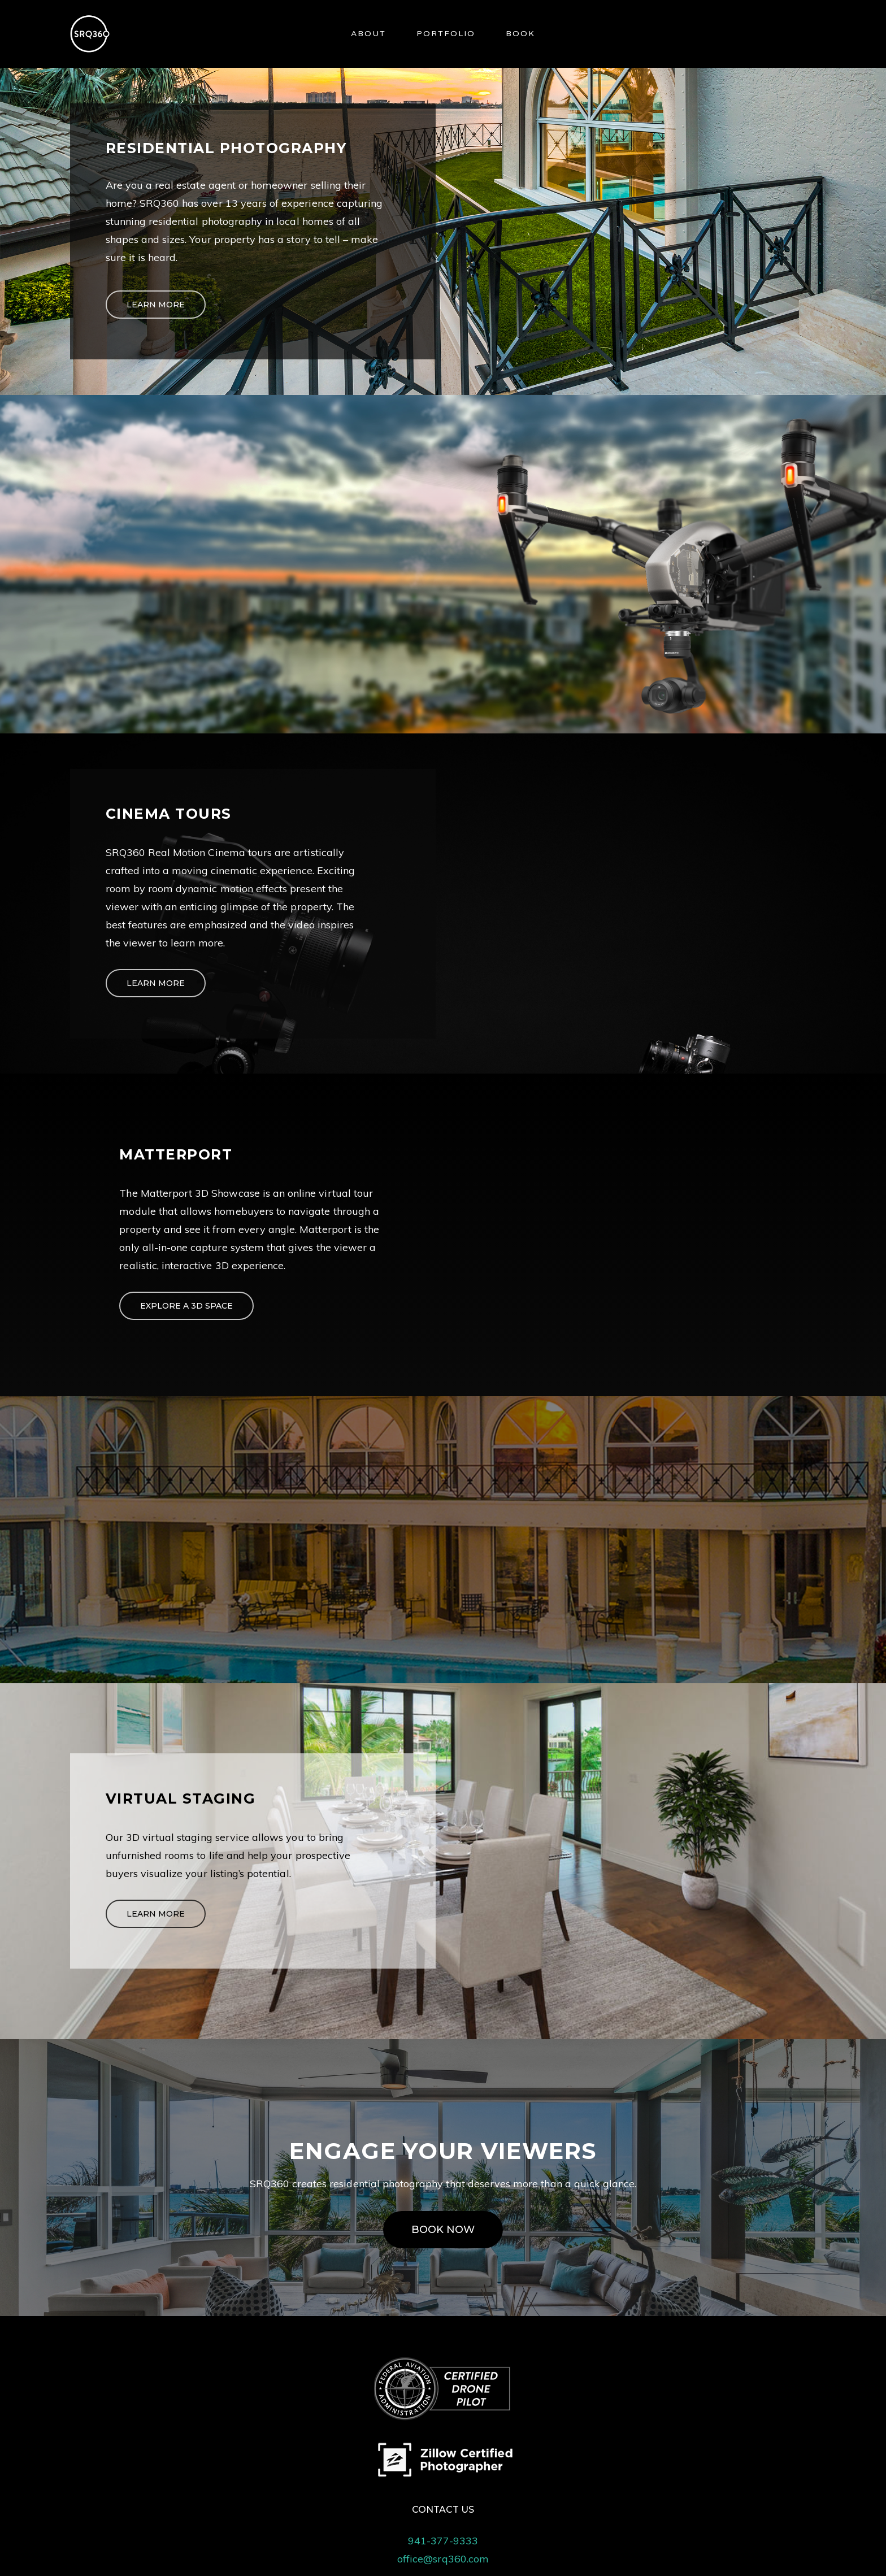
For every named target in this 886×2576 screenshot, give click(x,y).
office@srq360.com (443, 2558)
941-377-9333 (443, 2540)
